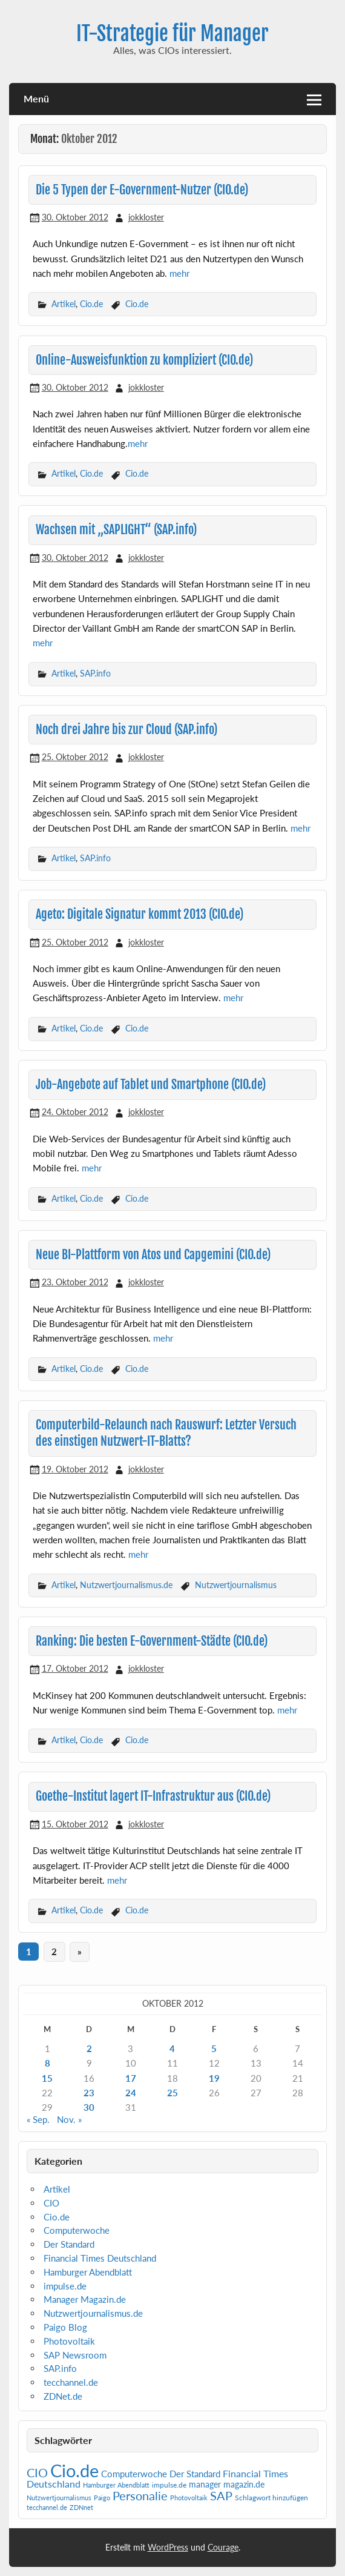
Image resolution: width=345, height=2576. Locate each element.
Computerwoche (77, 2230)
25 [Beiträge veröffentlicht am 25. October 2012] (172, 2092)
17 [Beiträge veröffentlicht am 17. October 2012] (130, 2078)
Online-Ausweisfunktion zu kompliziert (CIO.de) (144, 360)
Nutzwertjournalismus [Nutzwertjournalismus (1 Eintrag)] (59, 2498)
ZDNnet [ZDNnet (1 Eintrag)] (81, 2507)
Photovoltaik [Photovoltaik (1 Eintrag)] (189, 2498)
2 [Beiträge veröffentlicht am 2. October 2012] (89, 2048)
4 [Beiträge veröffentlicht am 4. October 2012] (172, 2048)
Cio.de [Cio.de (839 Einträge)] (74, 2470)
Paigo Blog (65, 2327)
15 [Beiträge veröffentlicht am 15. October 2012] (47, 2078)
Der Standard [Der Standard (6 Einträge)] (194, 2474)
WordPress (168, 2547)
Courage (223, 2547)
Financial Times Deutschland (100, 2258)
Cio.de (91, 304)
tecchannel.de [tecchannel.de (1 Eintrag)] (47, 2507)
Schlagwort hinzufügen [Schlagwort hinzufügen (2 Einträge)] (271, 2497)
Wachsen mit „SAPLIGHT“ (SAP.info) (116, 529)
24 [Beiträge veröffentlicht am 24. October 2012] (130, 2092)
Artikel (63, 304)
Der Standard (69, 2244)
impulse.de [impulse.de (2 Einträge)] (169, 2484)
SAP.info (95, 673)
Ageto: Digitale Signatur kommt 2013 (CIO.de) (139, 914)
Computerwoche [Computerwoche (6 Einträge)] (134, 2474)
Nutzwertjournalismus (236, 1585)
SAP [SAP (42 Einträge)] (221, 2495)
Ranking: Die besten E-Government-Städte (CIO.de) (152, 1641)
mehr (179, 273)
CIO (51, 2202)
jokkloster (146, 217)
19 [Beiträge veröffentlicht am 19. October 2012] (214, 2078)
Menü (36, 98)
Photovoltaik (69, 2341)
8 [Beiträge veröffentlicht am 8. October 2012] (47, 2063)
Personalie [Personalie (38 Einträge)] (140, 2495)
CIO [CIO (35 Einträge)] (37, 2473)
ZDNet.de (63, 2396)
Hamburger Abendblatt (88, 2271)
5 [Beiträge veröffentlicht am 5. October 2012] (214, 2048)
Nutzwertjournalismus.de (126, 1585)
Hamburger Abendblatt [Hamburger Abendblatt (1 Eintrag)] (116, 2485)
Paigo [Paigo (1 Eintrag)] (102, 2498)
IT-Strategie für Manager (172, 33)
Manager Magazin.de (85, 2299)
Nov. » (69, 2119)
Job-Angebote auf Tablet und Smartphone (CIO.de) (151, 1084)
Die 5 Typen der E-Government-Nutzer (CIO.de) (142, 189)
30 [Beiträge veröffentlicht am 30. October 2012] (89, 2107)
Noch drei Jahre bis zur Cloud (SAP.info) (126, 729)
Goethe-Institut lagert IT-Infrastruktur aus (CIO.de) (153, 1796)
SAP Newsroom (75, 2354)
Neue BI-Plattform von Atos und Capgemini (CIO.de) (153, 1254)
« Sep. (38, 2119)
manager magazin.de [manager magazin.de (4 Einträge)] (226, 2484)
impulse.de (65, 2285)
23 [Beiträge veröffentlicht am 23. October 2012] (89, 2092)
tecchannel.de (71, 2382)
